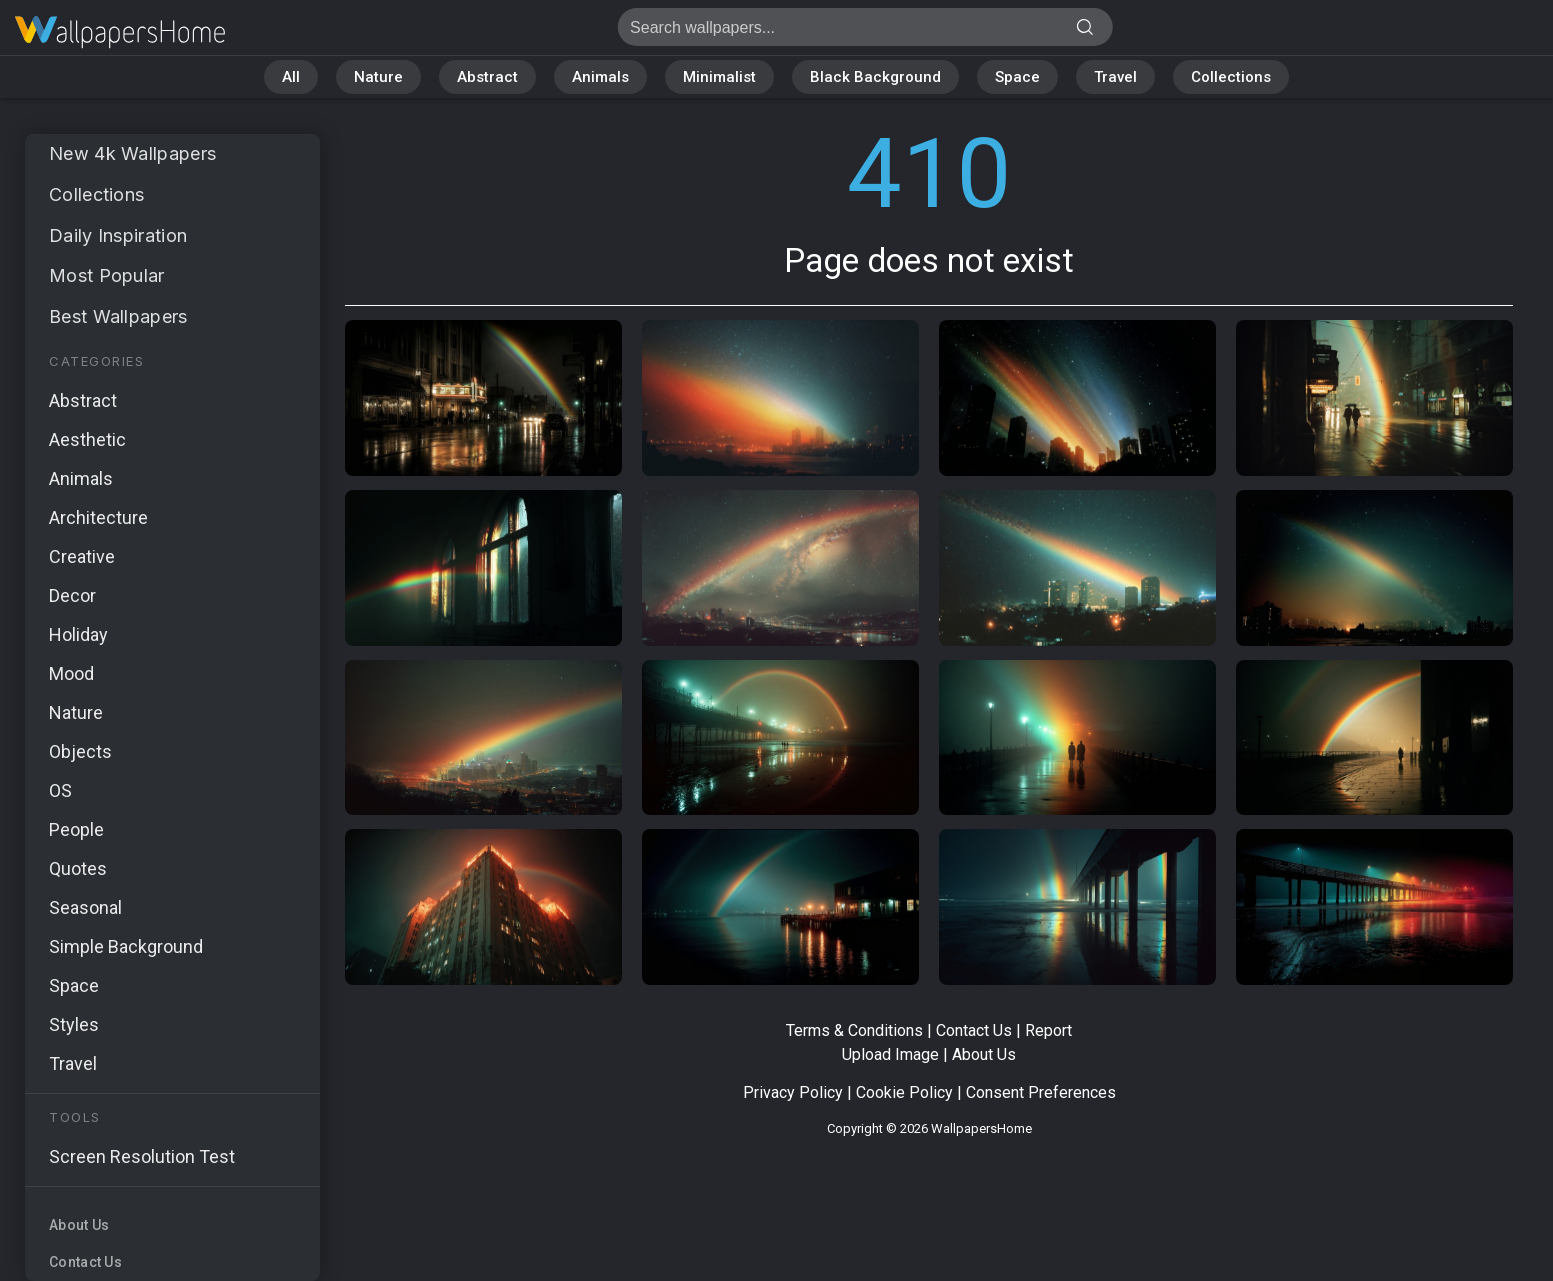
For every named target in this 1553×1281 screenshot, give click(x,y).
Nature (378, 77)
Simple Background (126, 946)
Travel (1115, 77)
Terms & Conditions (854, 1030)
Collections (1231, 77)
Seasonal (85, 907)
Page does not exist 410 (120, 32)
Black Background (875, 77)
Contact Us (85, 1262)
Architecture (98, 517)
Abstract (487, 77)
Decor (72, 595)
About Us (79, 1225)
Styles (74, 1024)
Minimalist (719, 77)
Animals (600, 77)
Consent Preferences (1041, 1092)
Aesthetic (87, 439)
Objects (80, 751)
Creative (82, 556)
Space (1017, 77)
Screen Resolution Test (142, 1156)
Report (1048, 1030)
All (291, 77)
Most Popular (107, 275)
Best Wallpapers (118, 316)
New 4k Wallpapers (132, 153)
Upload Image (890, 1054)
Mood (71, 673)
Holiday (78, 634)
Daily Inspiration (118, 235)
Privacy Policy (793, 1092)
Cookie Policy (904, 1092)
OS (60, 790)
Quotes (78, 868)
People (76, 829)
